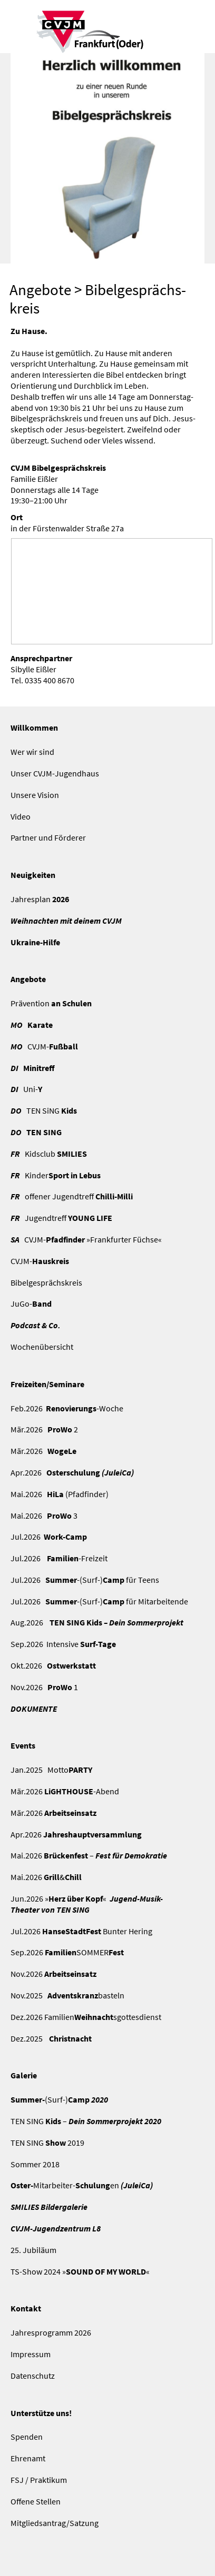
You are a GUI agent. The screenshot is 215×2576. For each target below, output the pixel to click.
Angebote (40, 289)
